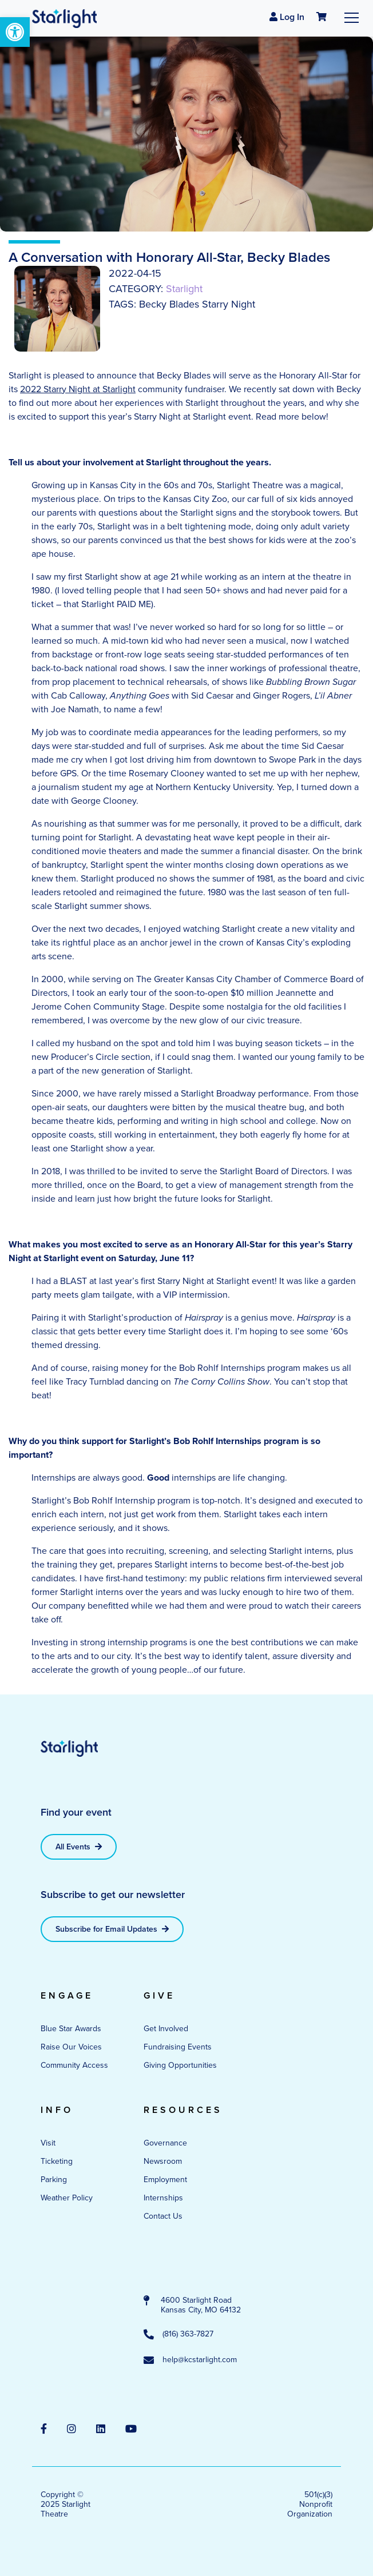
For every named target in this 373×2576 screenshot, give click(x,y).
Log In (286, 16)
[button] (15, 32)
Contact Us (163, 2216)
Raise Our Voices (71, 2047)
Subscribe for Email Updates (112, 1929)
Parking (54, 2180)
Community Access (74, 2065)
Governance (165, 2143)
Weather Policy (67, 2198)
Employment (165, 2180)
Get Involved (166, 2029)
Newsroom (163, 2161)
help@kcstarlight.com (190, 2360)
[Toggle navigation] (351, 17)
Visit (48, 2143)
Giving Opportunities (180, 2065)
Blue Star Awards (71, 2029)
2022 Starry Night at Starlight (78, 389)
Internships (163, 2198)
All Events (78, 1847)
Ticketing (57, 2161)
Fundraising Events (178, 2047)
